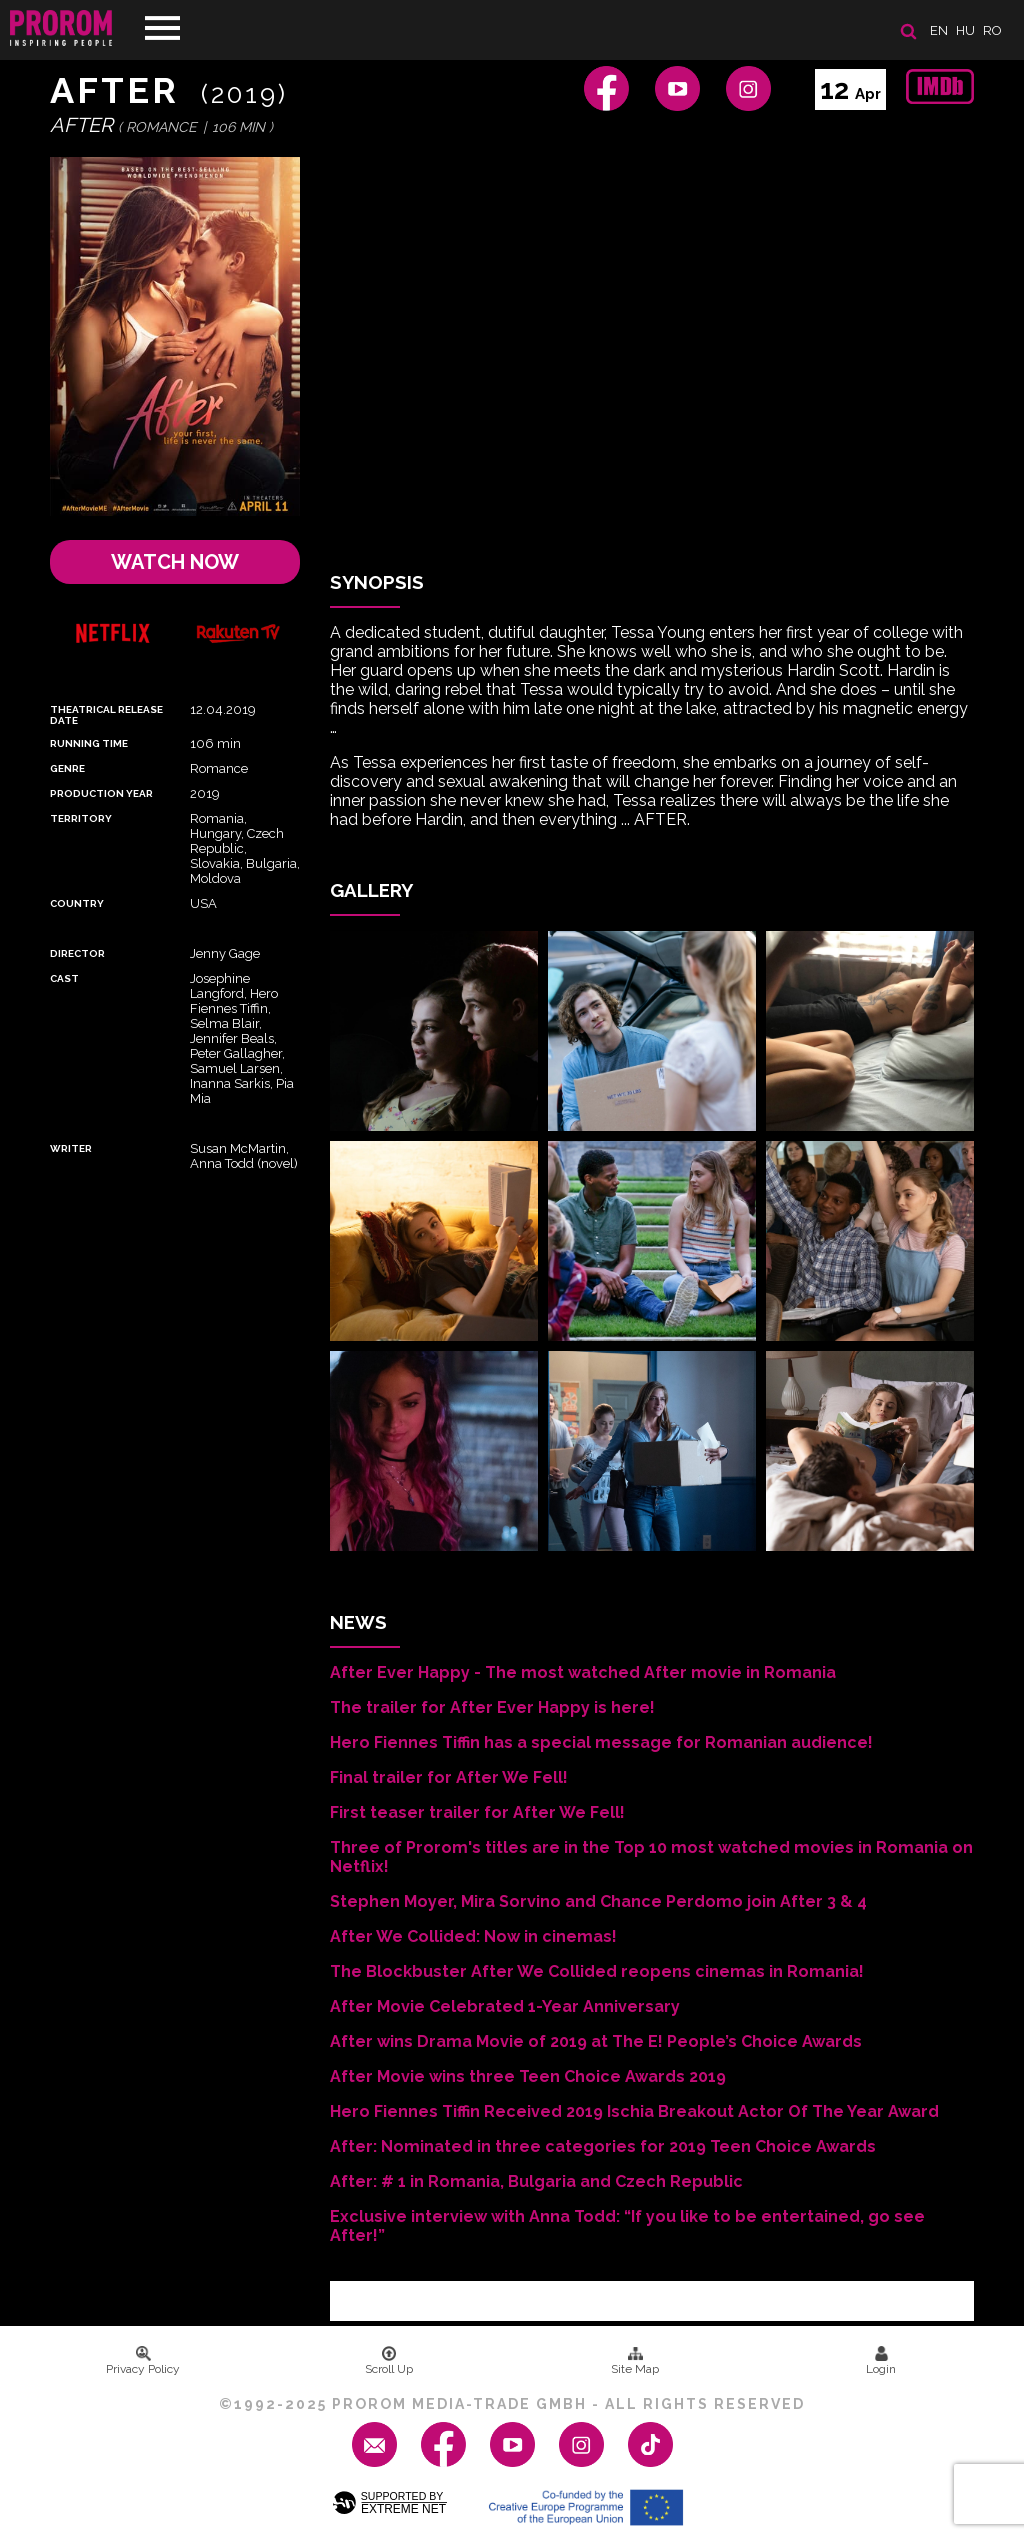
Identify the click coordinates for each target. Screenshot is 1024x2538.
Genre (67, 768)
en (939, 30)
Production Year (101, 793)
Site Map (635, 2361)
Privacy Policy (143, 2361)
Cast (64, 978)
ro (992, 30)
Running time (89, 743)
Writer (71, 1148)
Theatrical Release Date (106, 715)
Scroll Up (389, 2361)
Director (77, 953)
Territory (81, 818)
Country (77, 903)
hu (965, 30)
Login (881, 2361)
